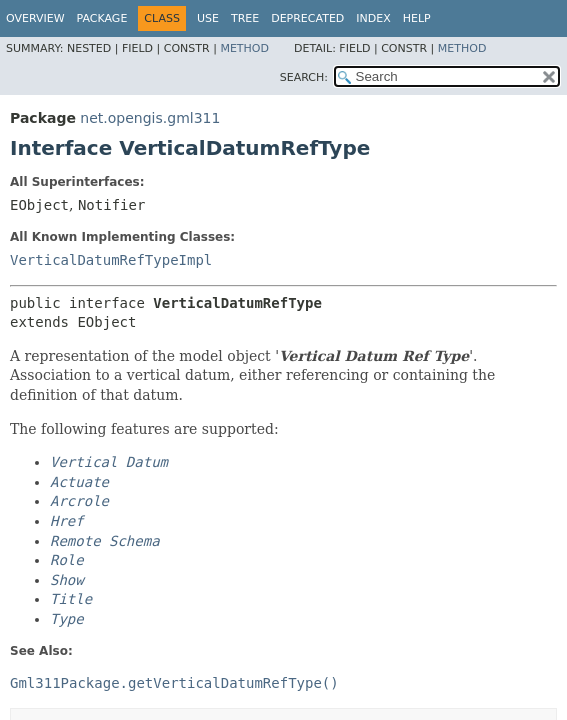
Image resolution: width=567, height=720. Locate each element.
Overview (35, 18)
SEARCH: (304, 77)
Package (102, 18)
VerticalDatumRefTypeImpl (111, 260)
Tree (245, 18)
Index (373, 18)
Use (208, 18)
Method (244, 48)
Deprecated (307, 18)
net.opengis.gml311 (150, 118)
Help (417, 18)
